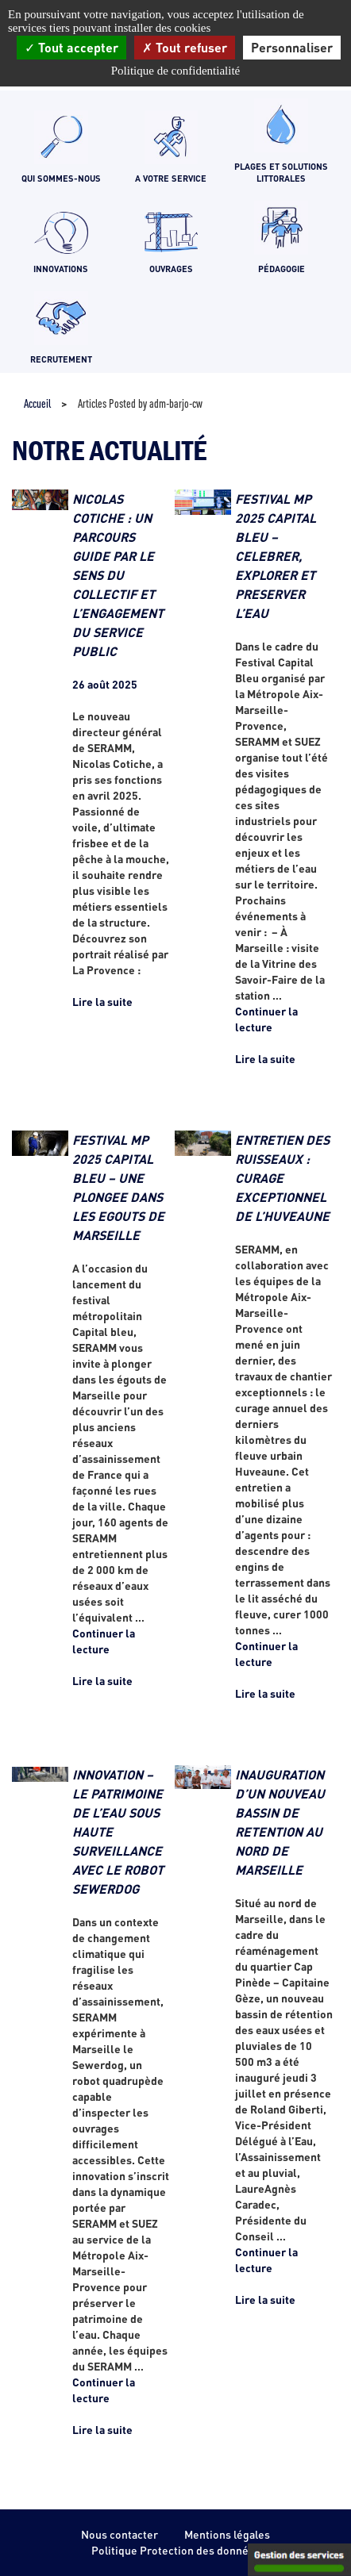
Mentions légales (227, 2534)
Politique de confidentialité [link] (175, 70)
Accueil (37, 403)
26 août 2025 (104, 684)
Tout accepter (71, 47)
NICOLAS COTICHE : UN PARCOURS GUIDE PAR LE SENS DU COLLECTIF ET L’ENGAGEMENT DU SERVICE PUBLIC (118, 574)
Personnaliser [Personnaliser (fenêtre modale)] (292, 47)
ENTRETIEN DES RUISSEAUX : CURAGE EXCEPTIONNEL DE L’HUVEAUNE (282, 1177)
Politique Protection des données (175, 2550)
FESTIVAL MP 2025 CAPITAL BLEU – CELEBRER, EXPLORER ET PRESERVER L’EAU (275, 555)
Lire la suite (102, 1001)
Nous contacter (119, 2534)
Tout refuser (184, 47)
